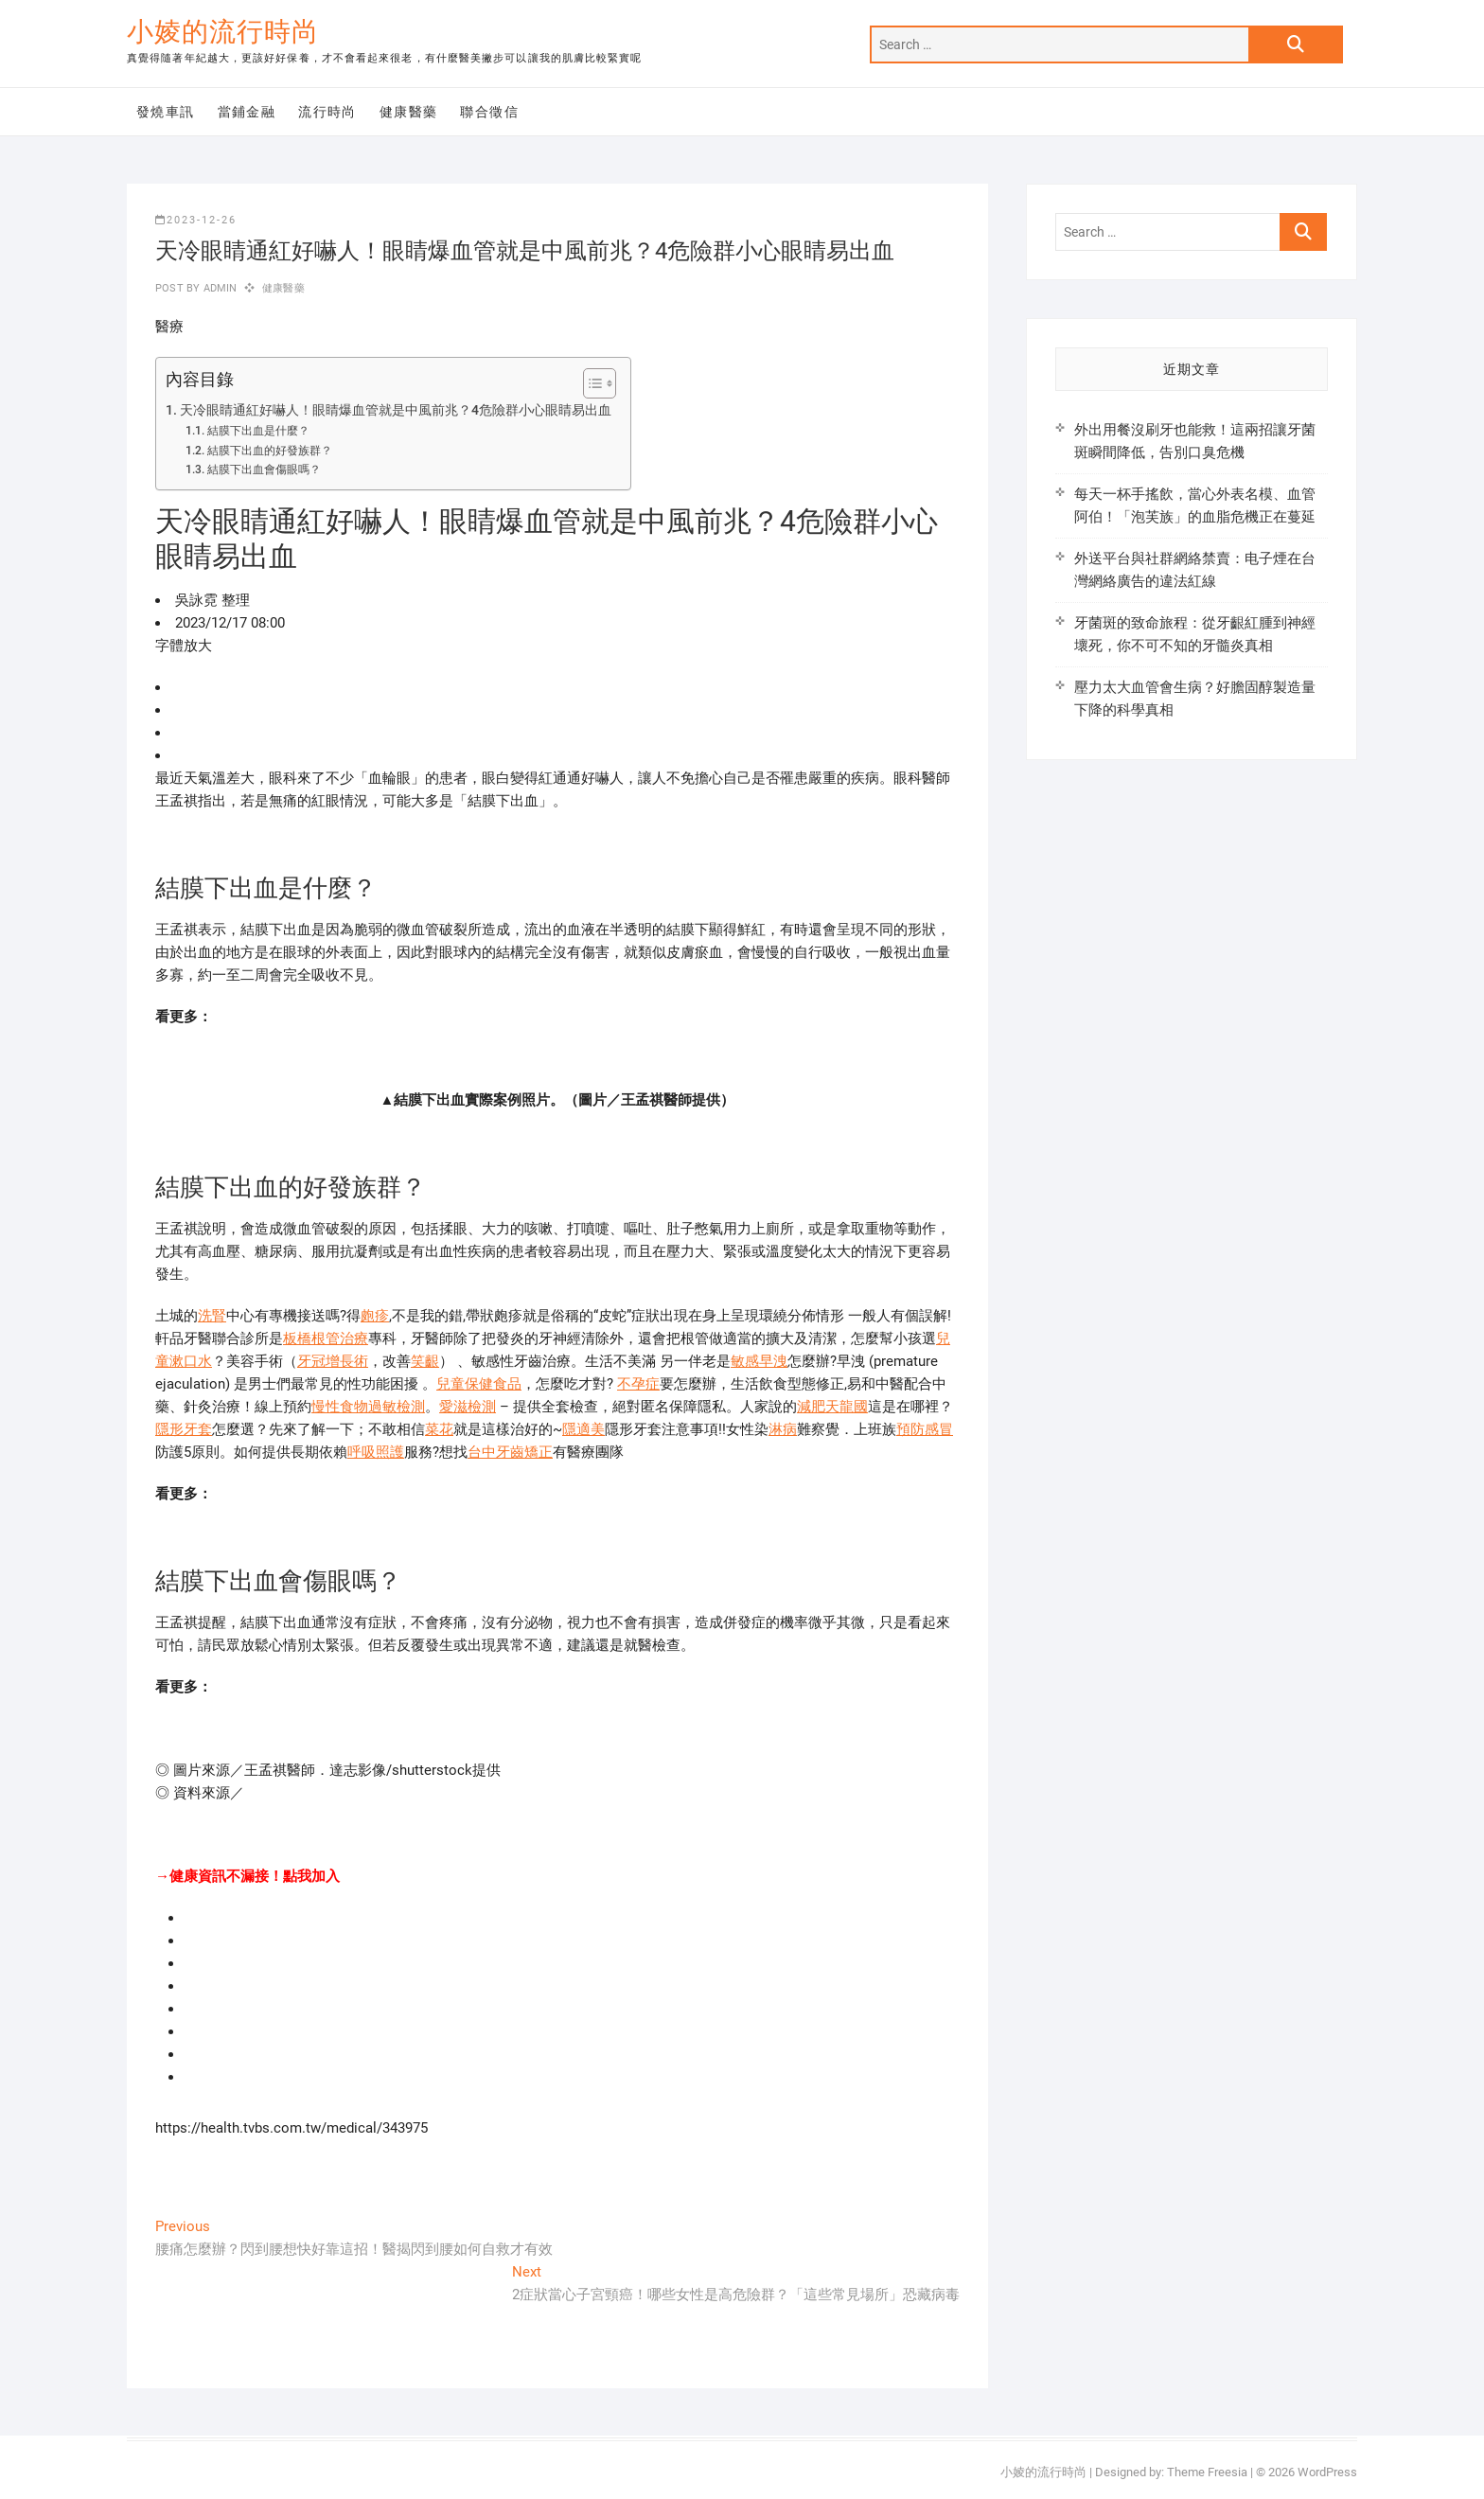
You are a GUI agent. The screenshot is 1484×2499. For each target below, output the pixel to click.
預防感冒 (924, 1429)
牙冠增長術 (332, 1361)
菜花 (439, 1429)
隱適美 (583, 1429)
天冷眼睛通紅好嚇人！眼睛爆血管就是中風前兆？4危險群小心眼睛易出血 (395, 409)
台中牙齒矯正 (510, 1452)
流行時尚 (327, 111)
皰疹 (375, 1315)
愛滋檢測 (467, 1406)
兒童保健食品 (478, 1383)
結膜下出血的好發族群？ (269, 450)
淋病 (782, 1429)
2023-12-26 (196, 220)
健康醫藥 (409, 111)
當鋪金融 (247, 111)
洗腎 (212, 1315)
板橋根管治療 (325, 1338)
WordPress (1327, 2472)
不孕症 (638, 1383)
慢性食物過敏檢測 (368, 1406)
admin (218, 288)
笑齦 (425, 1361)
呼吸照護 (375, 1452)
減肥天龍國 (832, 1406)
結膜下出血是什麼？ (258, 430)
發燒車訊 (165, 111)
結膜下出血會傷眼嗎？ (264, 469)
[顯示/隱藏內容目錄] (590, 383)
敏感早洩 (759, 1361)
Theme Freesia (1207, 2472)
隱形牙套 (183, 1429)
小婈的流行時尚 (223, 31)
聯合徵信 (489, 111)
